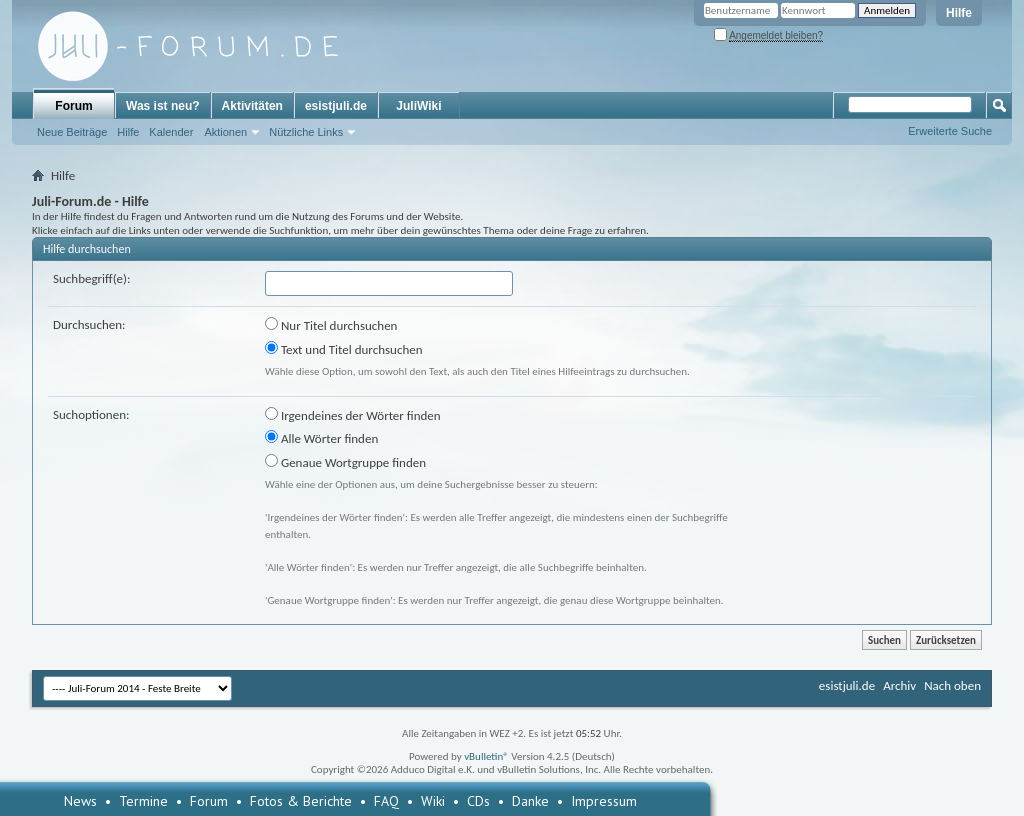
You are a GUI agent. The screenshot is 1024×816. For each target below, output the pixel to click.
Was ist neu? (163, 106)
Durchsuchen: (89, 324)
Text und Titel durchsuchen (344, 349)
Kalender (171, 132)
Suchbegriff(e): (91, 278)
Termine (143, 801)
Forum (73, 106)
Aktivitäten (252, 106)
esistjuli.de (336, 106)
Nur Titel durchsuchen (331, 325)
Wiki (433, 801)
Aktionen (225, 132)
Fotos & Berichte (301, 801)
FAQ (386, 801)
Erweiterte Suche (950, 131)
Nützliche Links (306, 132)
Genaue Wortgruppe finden (345, 462)
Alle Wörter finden (321, 438)
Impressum (604, 801)
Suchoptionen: (91, 414)
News (80, 801)
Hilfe (959, 13)
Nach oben (952, 685)
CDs (478, 801)
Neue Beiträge (72, 132)
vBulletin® (486, 756)
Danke (530, 801)
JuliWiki (418, 106)
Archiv (899, 685)
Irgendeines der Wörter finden (353, 415)
